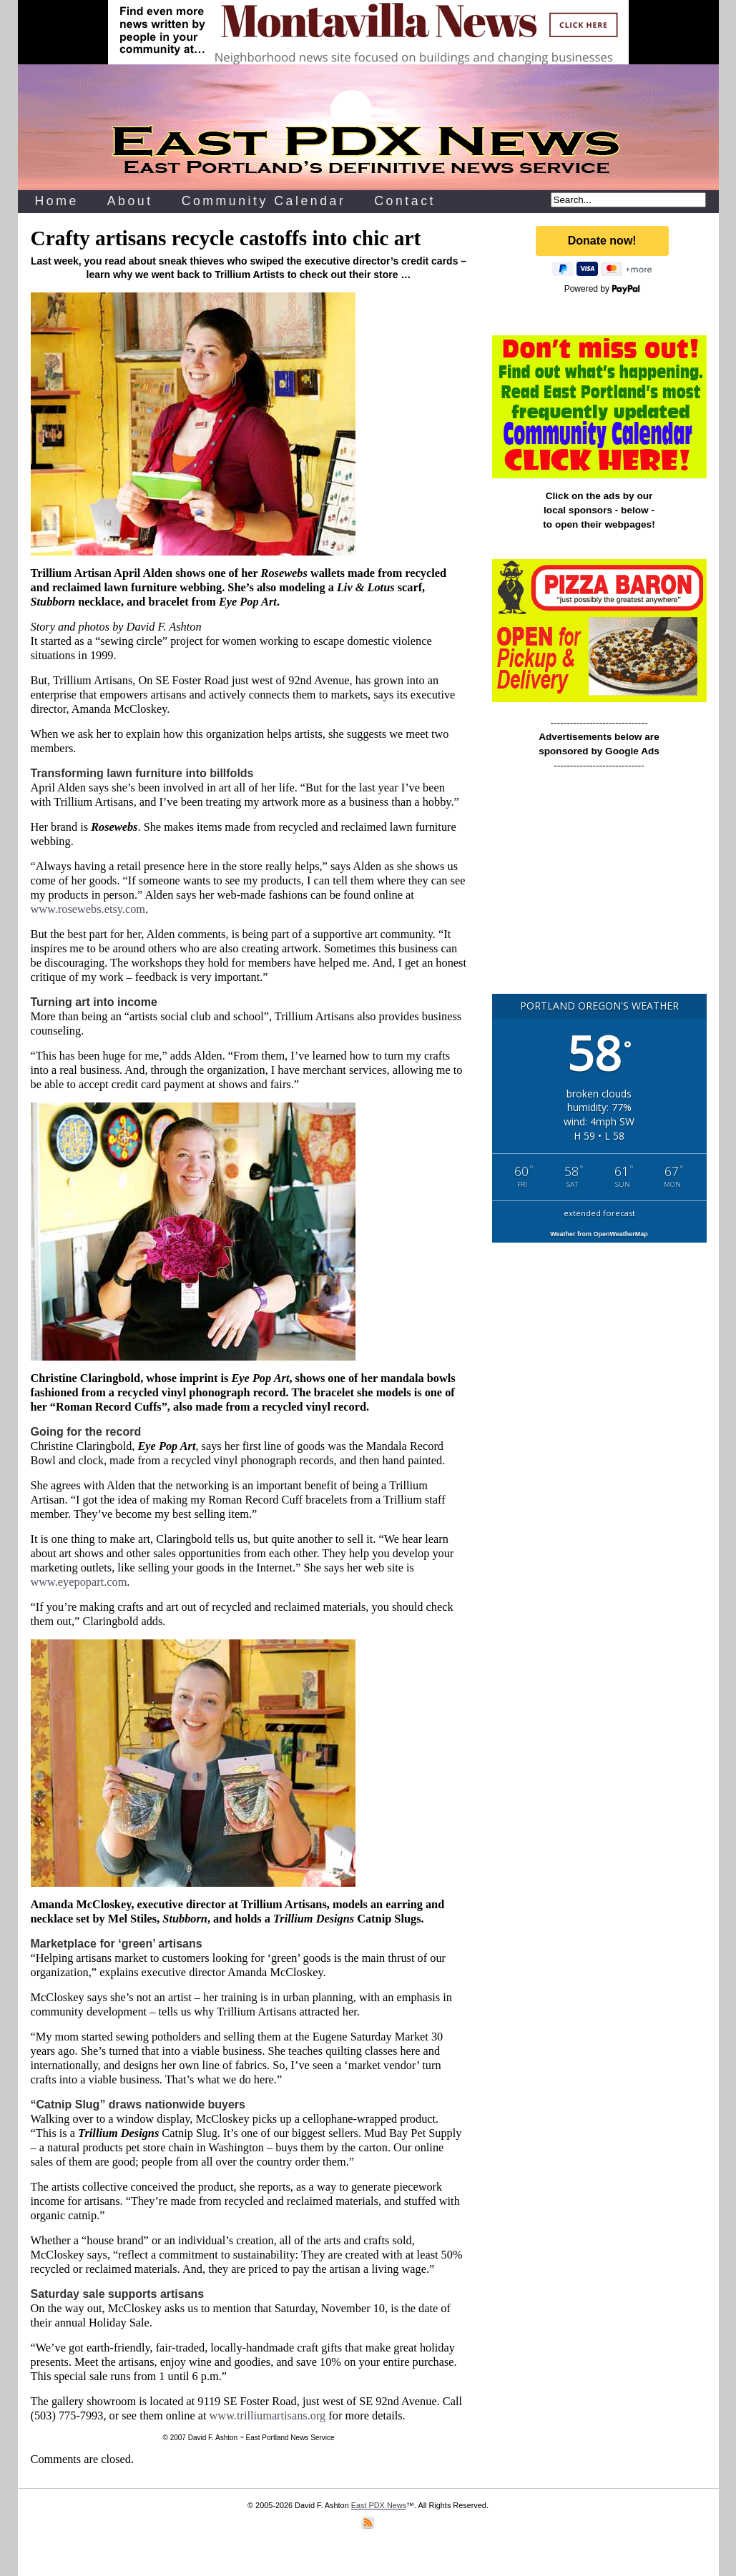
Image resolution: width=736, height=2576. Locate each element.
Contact (405, 201)
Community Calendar (264, 201)
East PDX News (378, 2505)
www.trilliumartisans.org (268, 2415)
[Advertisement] (599, 888)
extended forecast (599, 1213)
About (130, 201)
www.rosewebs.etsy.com (88, 909)
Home (57, 201)
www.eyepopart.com (79, 1582)
